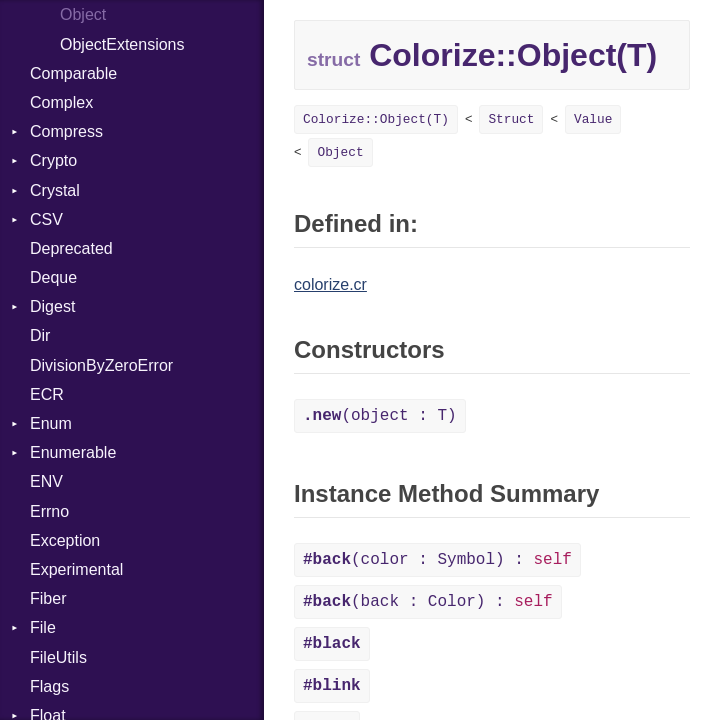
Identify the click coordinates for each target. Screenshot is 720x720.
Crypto (53, 160)
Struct (511, 119)
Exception (65, 540)
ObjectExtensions (122, 44)
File (43, 627)
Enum (51, 423)
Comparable (73, 73)
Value (593, 119)
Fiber (48, 598)
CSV (46, 219)
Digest (52, 306)
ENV (46, 481)
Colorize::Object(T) (376, 119)
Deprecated (71, 248)
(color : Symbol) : (437, 560)
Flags (49, 686)
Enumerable (73, 452)
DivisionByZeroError (101, 365)
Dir (40, 335)
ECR (47, 394)
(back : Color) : (428, 602)
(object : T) (380, 416)
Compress (66, 131)
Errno (49, 511)
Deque (53, 277)
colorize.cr (330, 284)
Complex (61, 102)
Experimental (76, 569)
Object (83, 14)
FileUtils (58, 657)
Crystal (55, 190)
